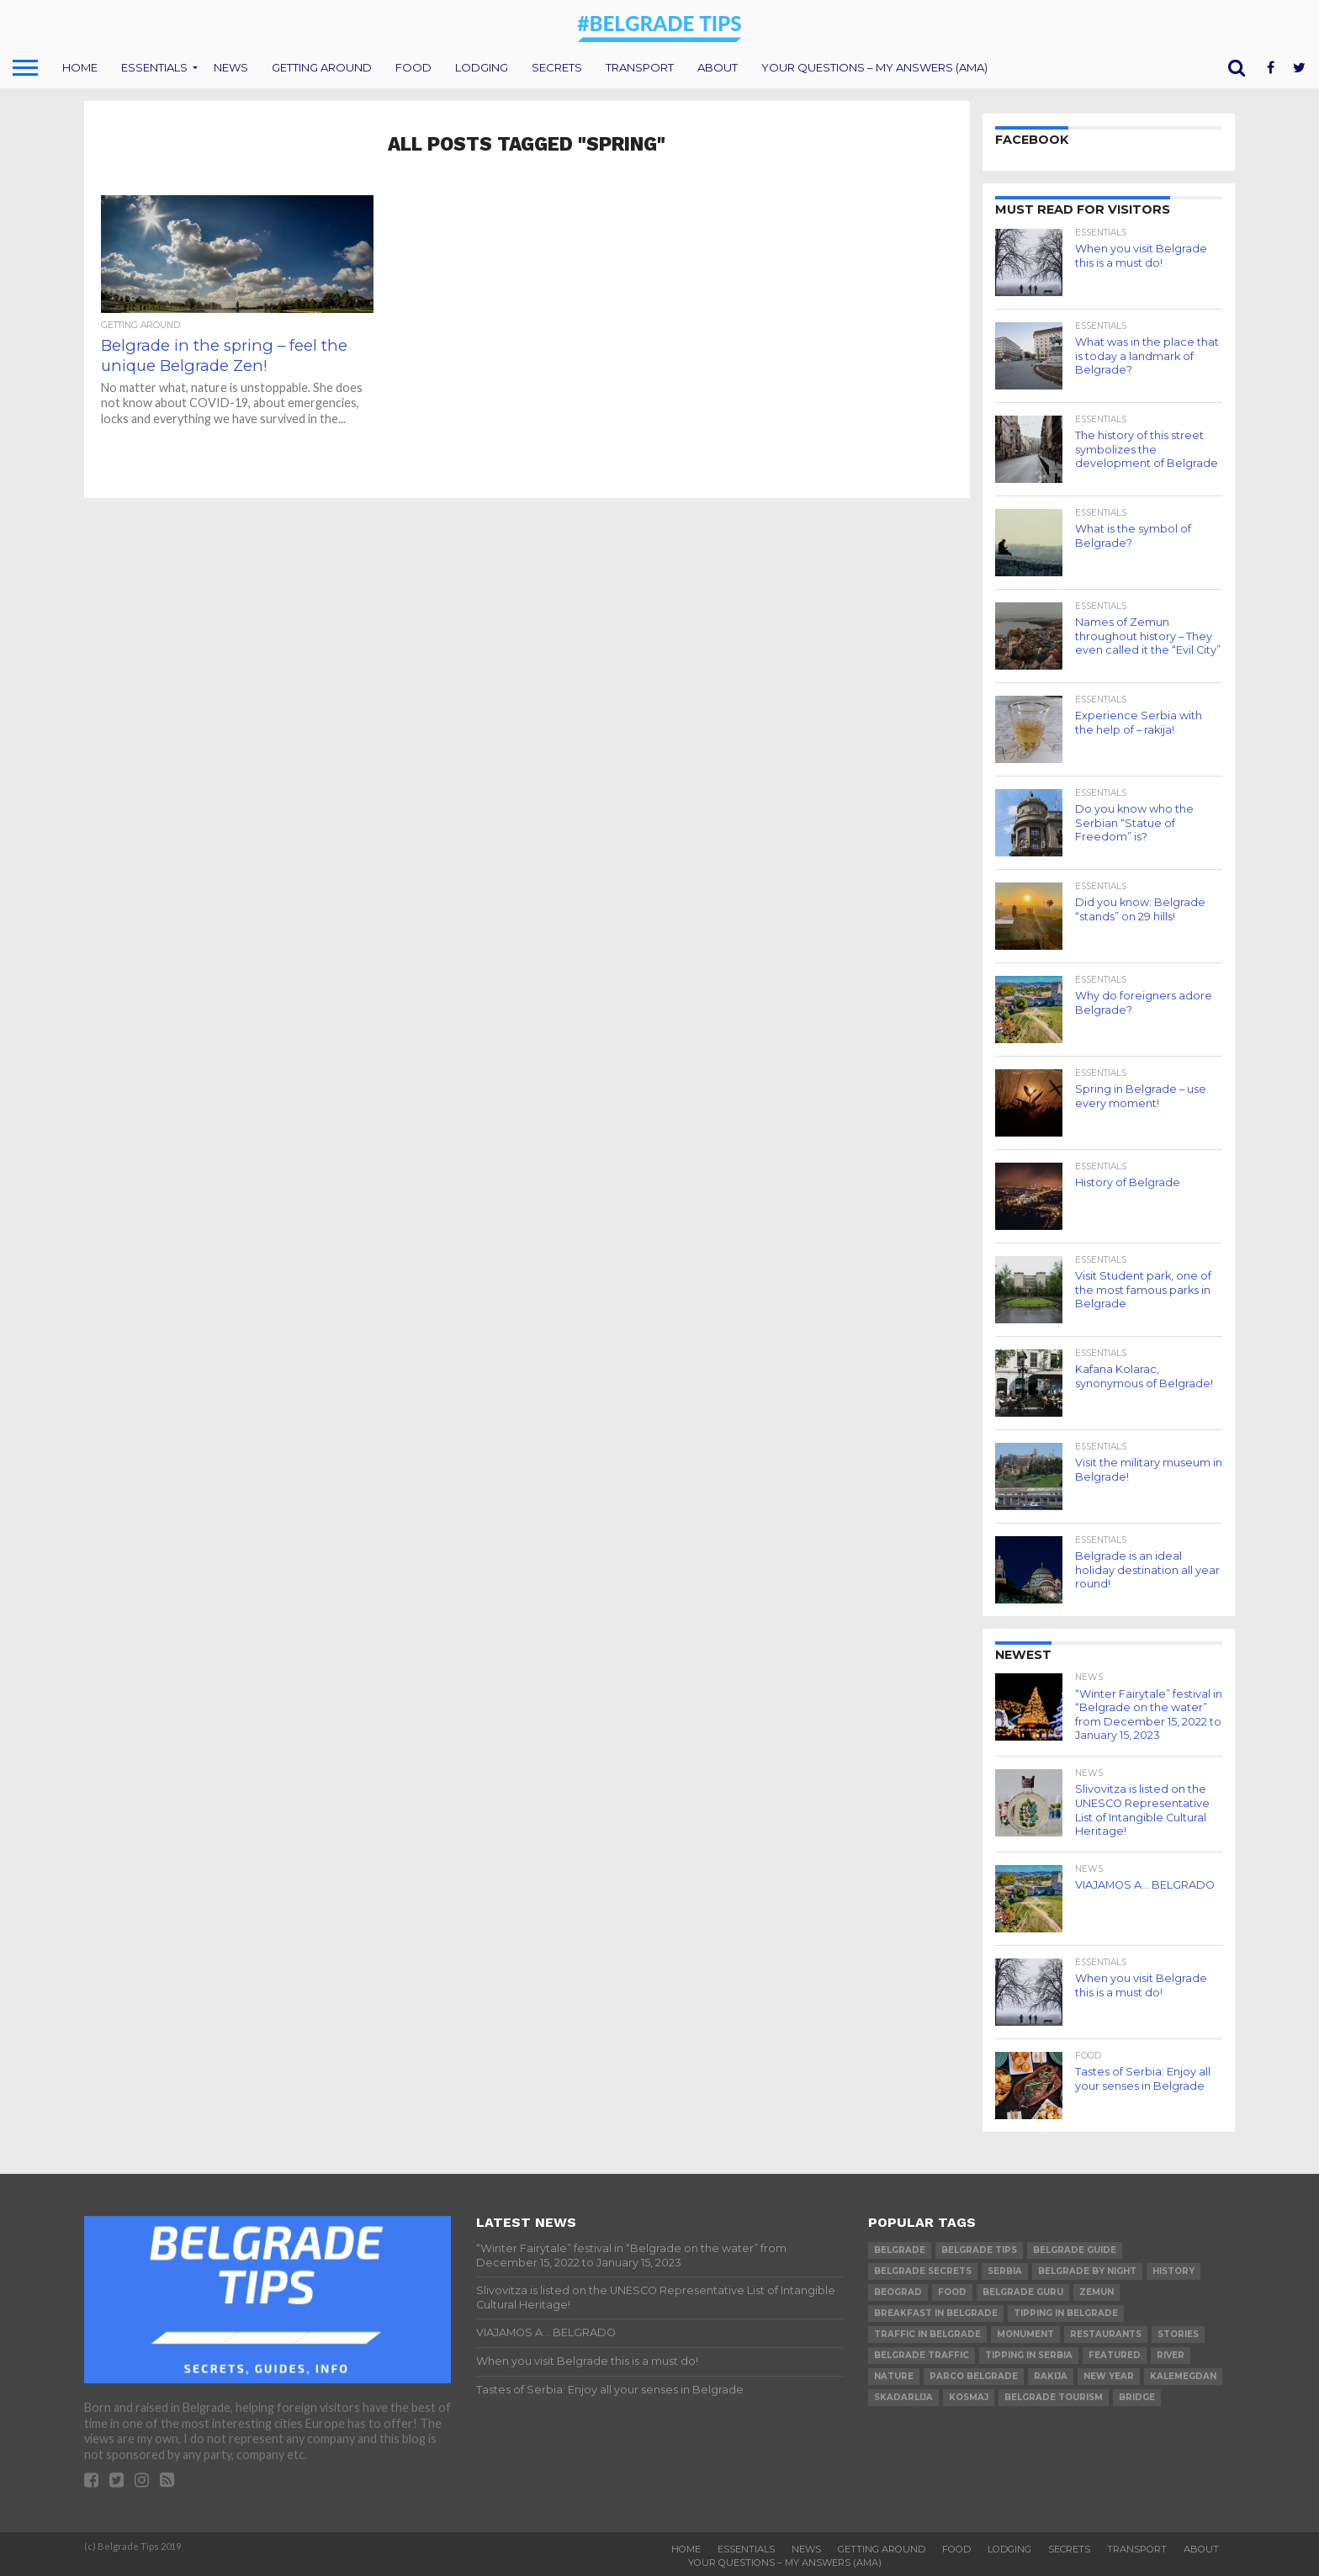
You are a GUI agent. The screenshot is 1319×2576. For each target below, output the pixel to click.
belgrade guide (1074, 2250)
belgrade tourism (1053, 2397)
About (717, 67)
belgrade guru (1023, 2292)
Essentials (154, 67)
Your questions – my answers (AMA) (874, 67)
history (1173, 2271)
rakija (1050, 2376)
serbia (1005, 2271)
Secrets (557, 67)
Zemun (1096, 2292)
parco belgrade (974, 2376)
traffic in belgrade (927, 2334)
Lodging (481, 67)
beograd (898, 2292)
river (1170, 2355)
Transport (640, 67)
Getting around (322, 67)
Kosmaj (968, 2397)
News (231, 67)
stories (1178, 2334)
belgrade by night (1087, 2271)
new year (1108, 2376)
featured (1115, 2355)
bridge (1137, 2397)
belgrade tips (979, 2250)
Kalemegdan (1183, 2376)
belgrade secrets (923, 2271)
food (952, 2292)
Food (413, 67)
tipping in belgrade (1066, 2313)
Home (80, 67)
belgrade (899, 2250)
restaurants (1106, 2334)
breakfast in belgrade (936, 2313)
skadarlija (903, 2397)
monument (1025, 2334)
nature (894, 2376)
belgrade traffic (921, 2355)
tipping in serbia (1029, 2355)
